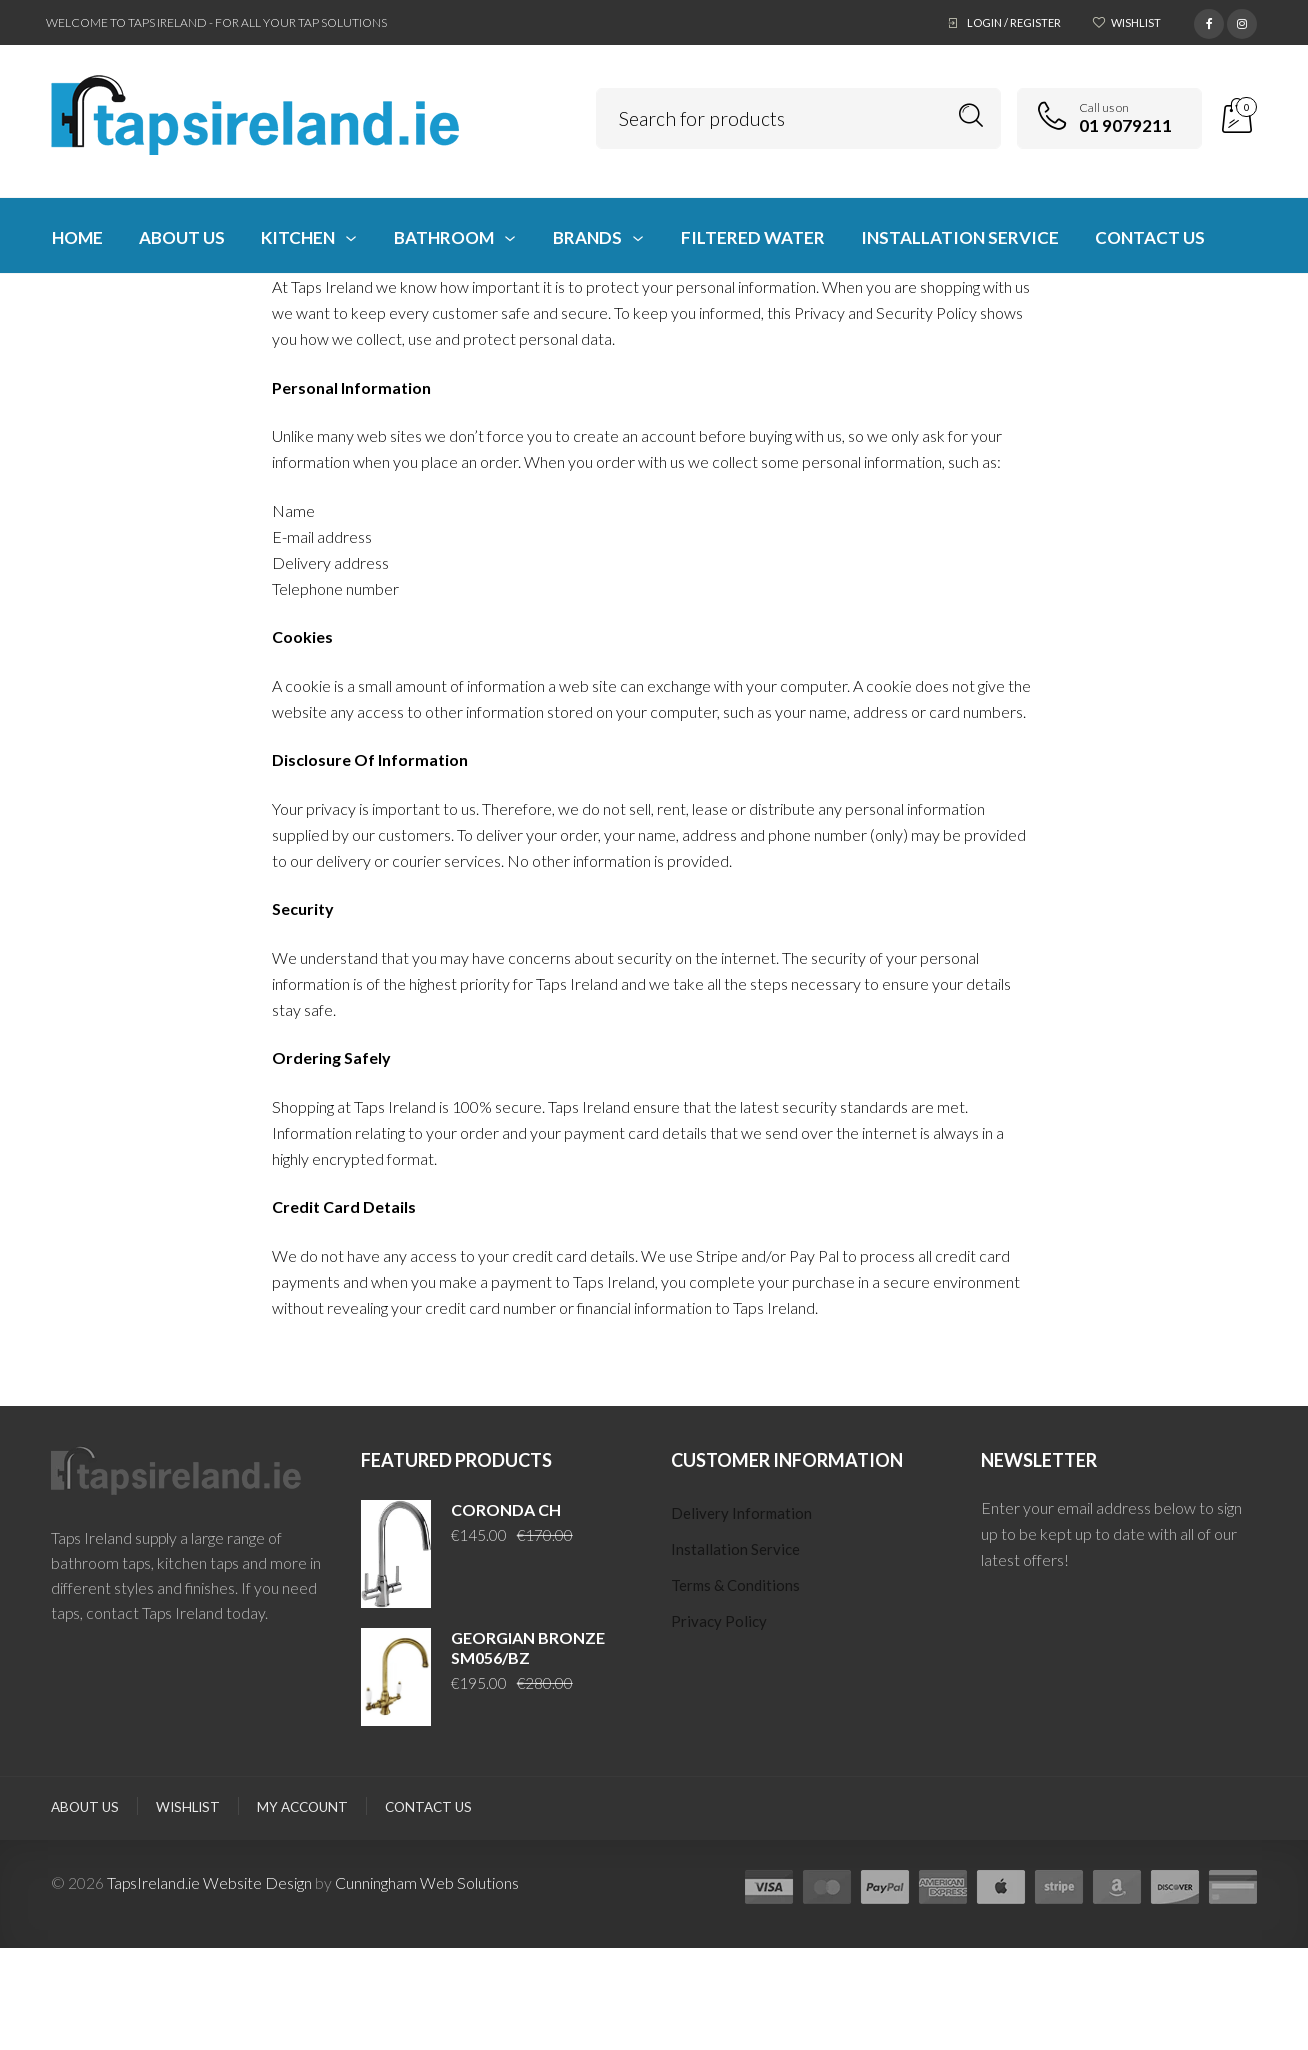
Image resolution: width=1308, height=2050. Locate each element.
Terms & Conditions (735, 1585)
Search (971, 115)
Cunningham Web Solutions (427, 1882)
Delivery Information (741, 1513)
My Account (302, 1807)
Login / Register (1014, 22)
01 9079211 (1125, 125)
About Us (85, 1807)
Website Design (257, 1882)
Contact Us (428, 1807)
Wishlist (1136, 22)
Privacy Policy (719, 1621)
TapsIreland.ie (153, 1882)
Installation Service (735, 1549)
